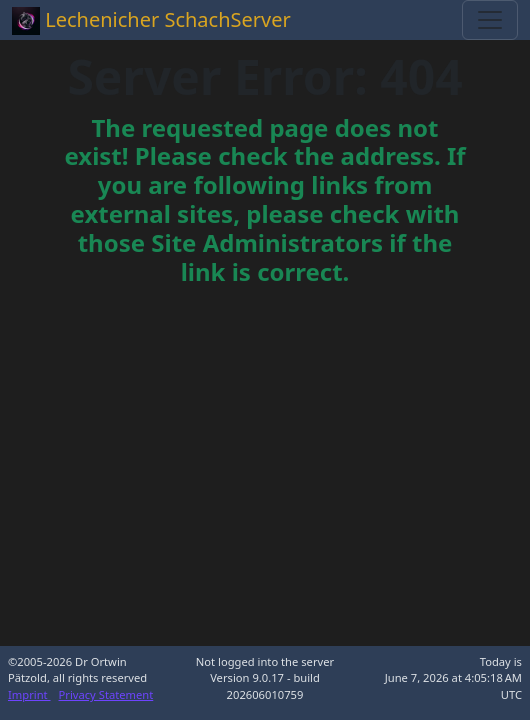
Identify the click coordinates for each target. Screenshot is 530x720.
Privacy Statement (106, 694)
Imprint (29, 694)
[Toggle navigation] (490, 20)
